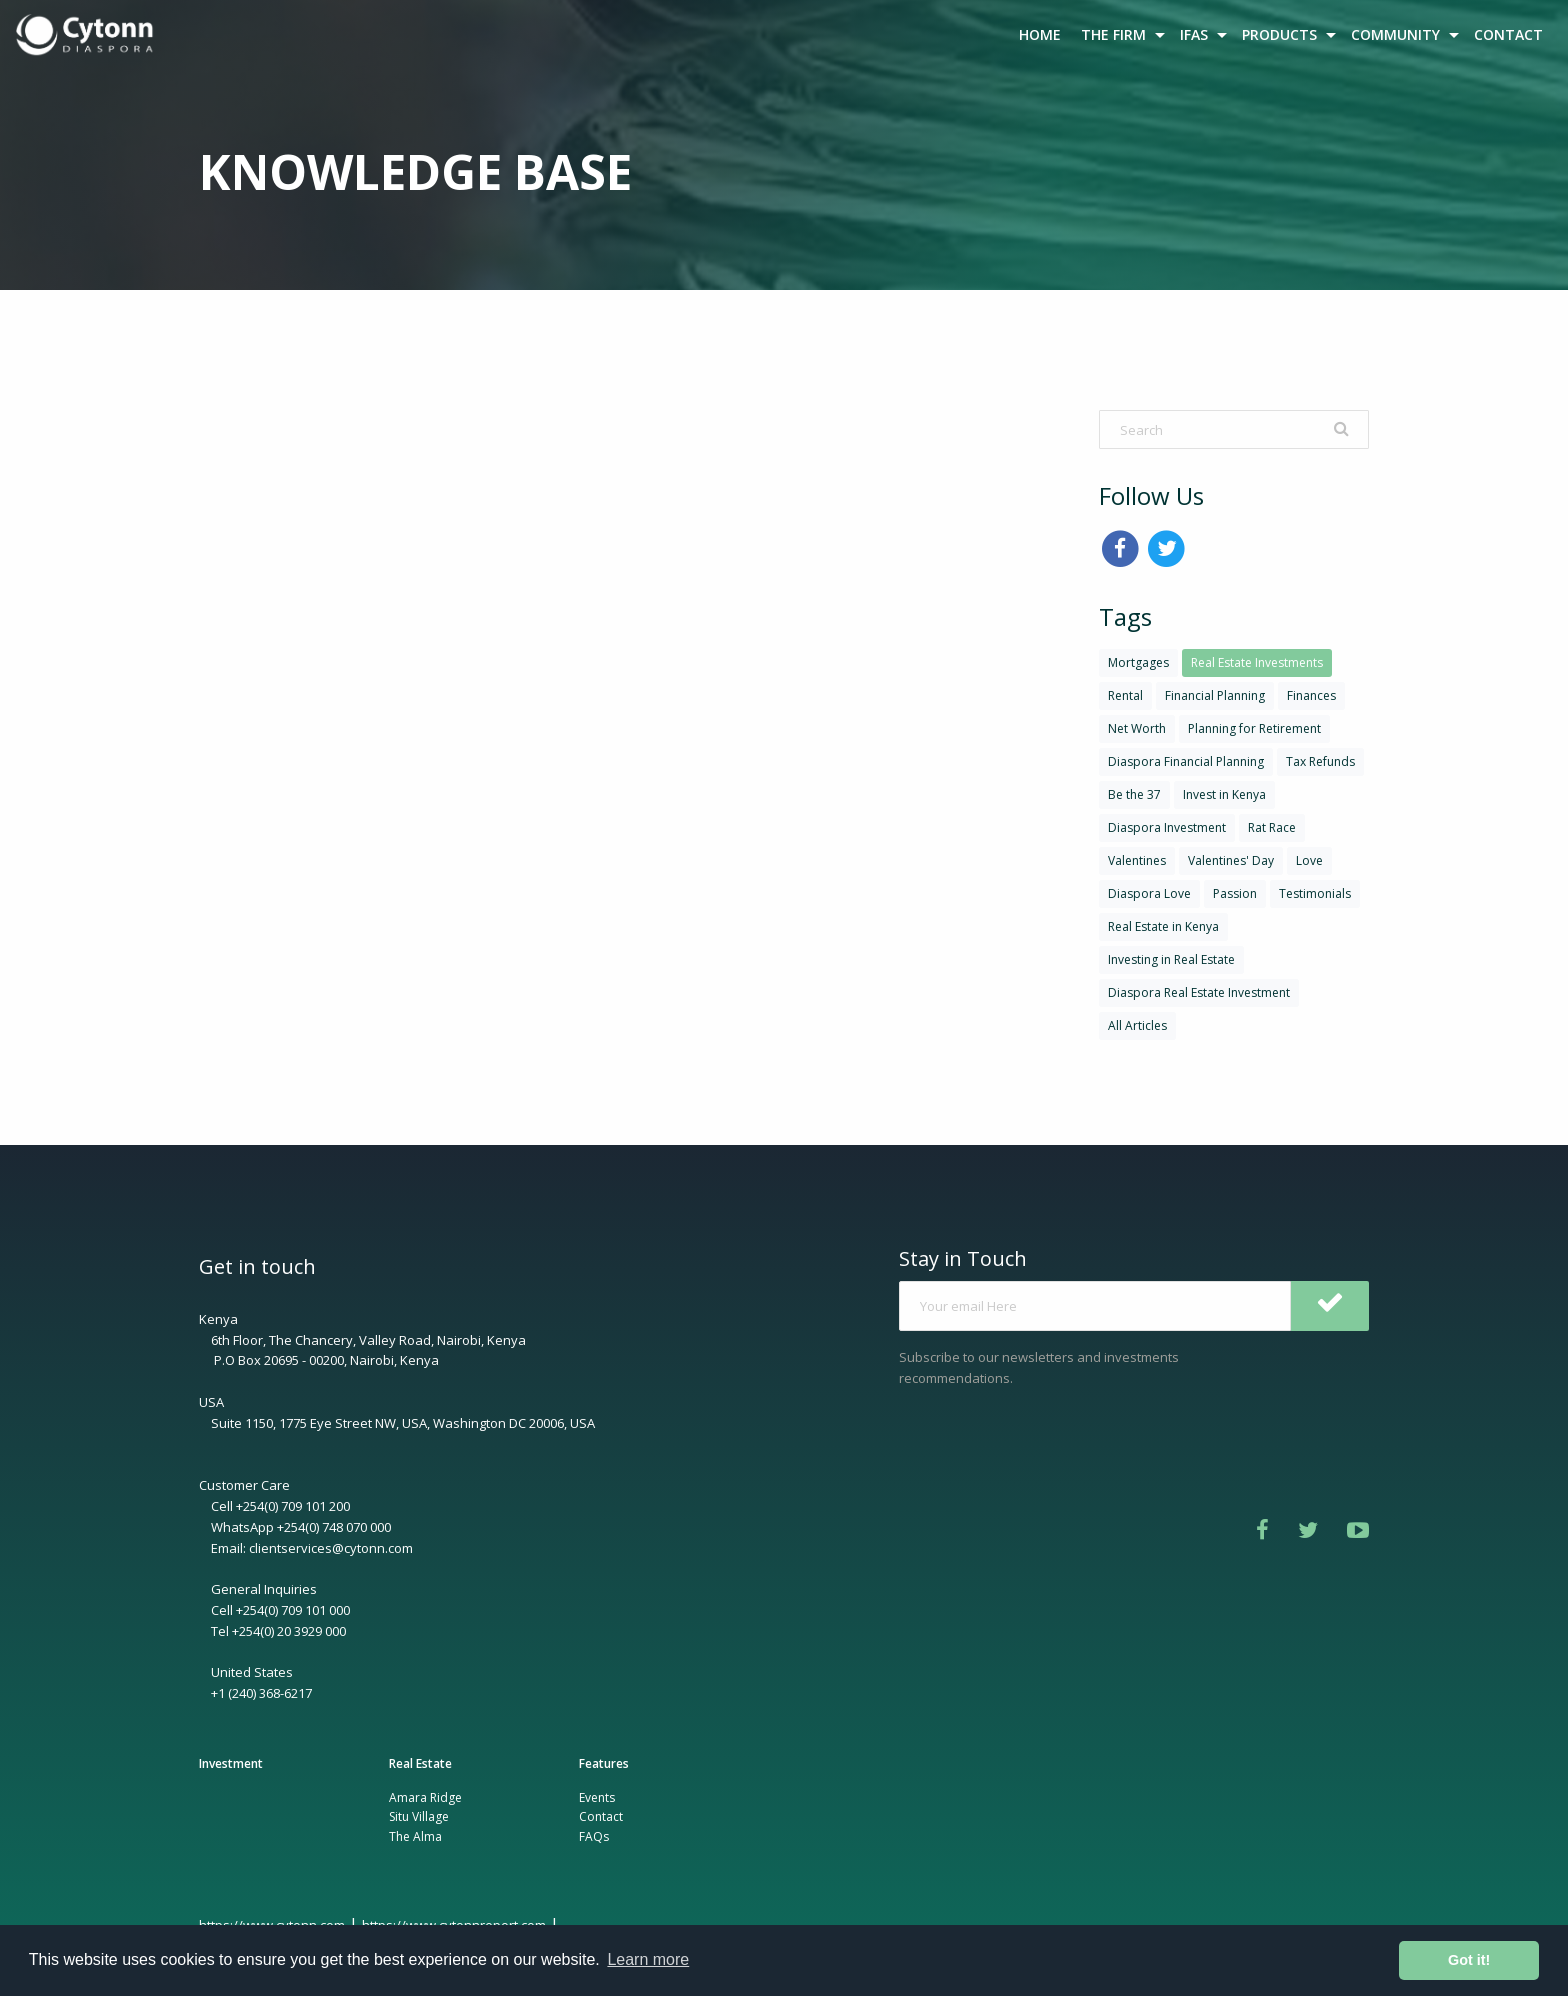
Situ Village (419, 1816)
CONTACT (1508, 34)
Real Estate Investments (1257, 662)
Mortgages (1138, 662)
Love (1309, 860)
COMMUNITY (1395, 34)
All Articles (1137, 1025)
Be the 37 (1134, 794)
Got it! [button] (1469, 1960)
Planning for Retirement (1254, 728)
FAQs (594, 1836)
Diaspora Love (1149, 893)
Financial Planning (1215, 695)
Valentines (1137, 860)
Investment (231, 1763)
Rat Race (1272, 827)
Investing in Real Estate (1171, 959)
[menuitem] (87, 35)
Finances (1311, 695)
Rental (1125, 695)
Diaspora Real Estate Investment (1199, 992)
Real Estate (420, 1763)
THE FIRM (1113, 34)
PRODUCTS (1279, 34)
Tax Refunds (1320, 761)
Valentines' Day (1231, 860)
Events (597, 1797)
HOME (1040, 34)
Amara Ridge (425, 1797)
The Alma (415, 1836)
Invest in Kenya (1224, 794)
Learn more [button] (648, 1959)
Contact (601, 1816)
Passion (1235, 893)
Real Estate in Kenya (1163, 926)
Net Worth (1137, 728)
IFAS (1194, 34)
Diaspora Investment (1167, 827)
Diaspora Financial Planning (1186, 761)
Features (604, 1763)
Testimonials (1315, 893)
